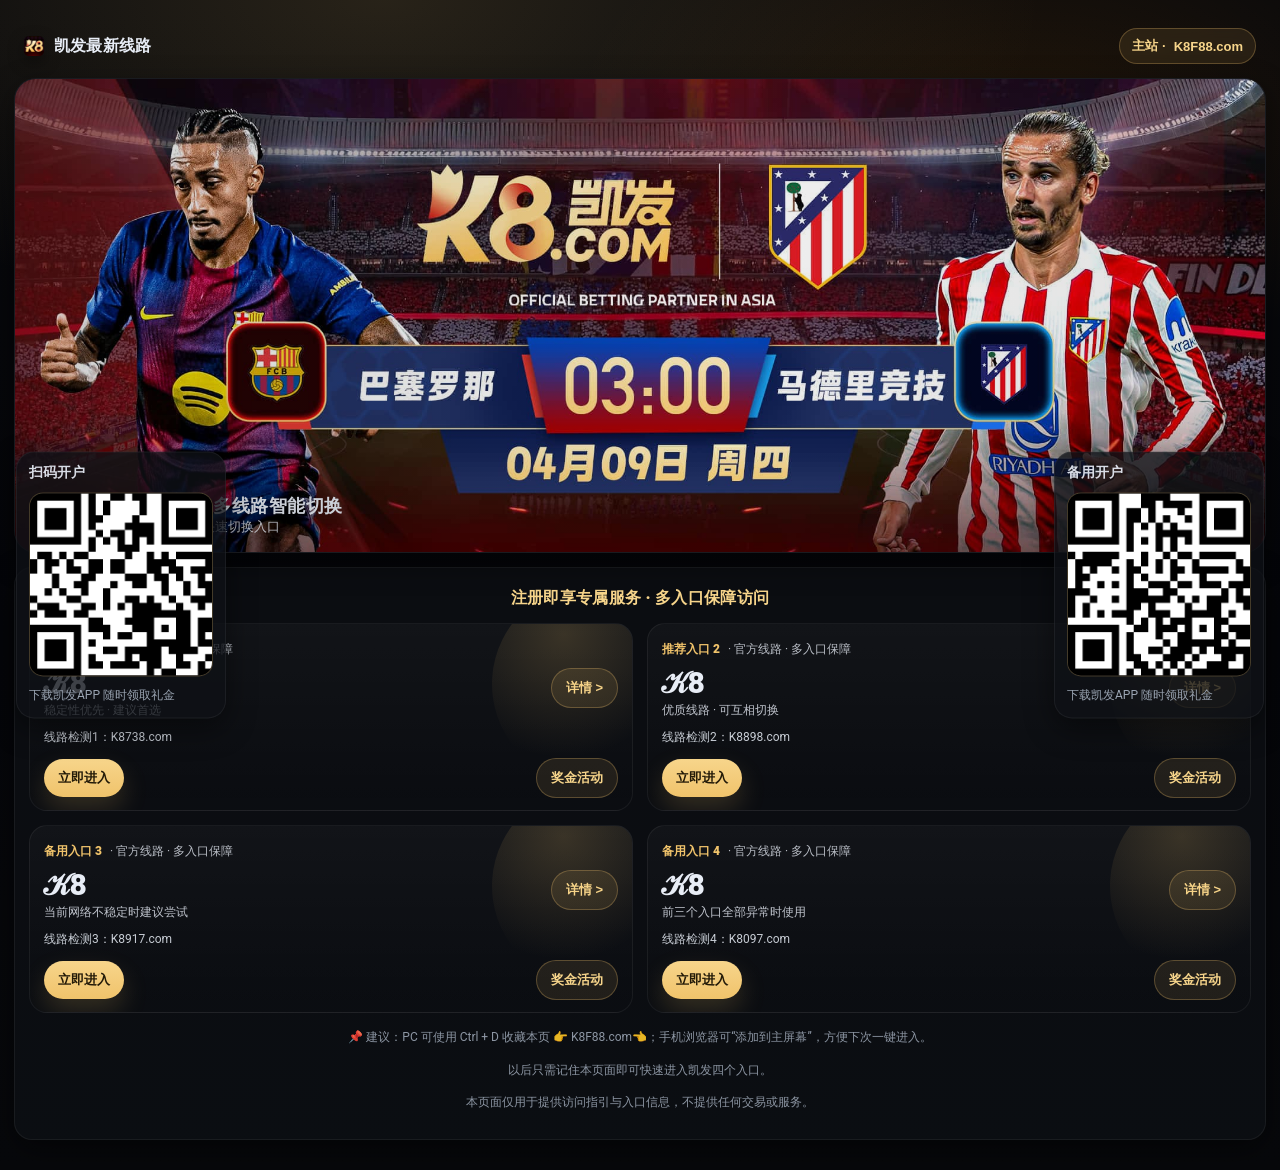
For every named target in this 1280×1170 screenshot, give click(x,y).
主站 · (1187, 46)
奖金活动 (577, 777)
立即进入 (84, 777)
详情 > (584, 687)
